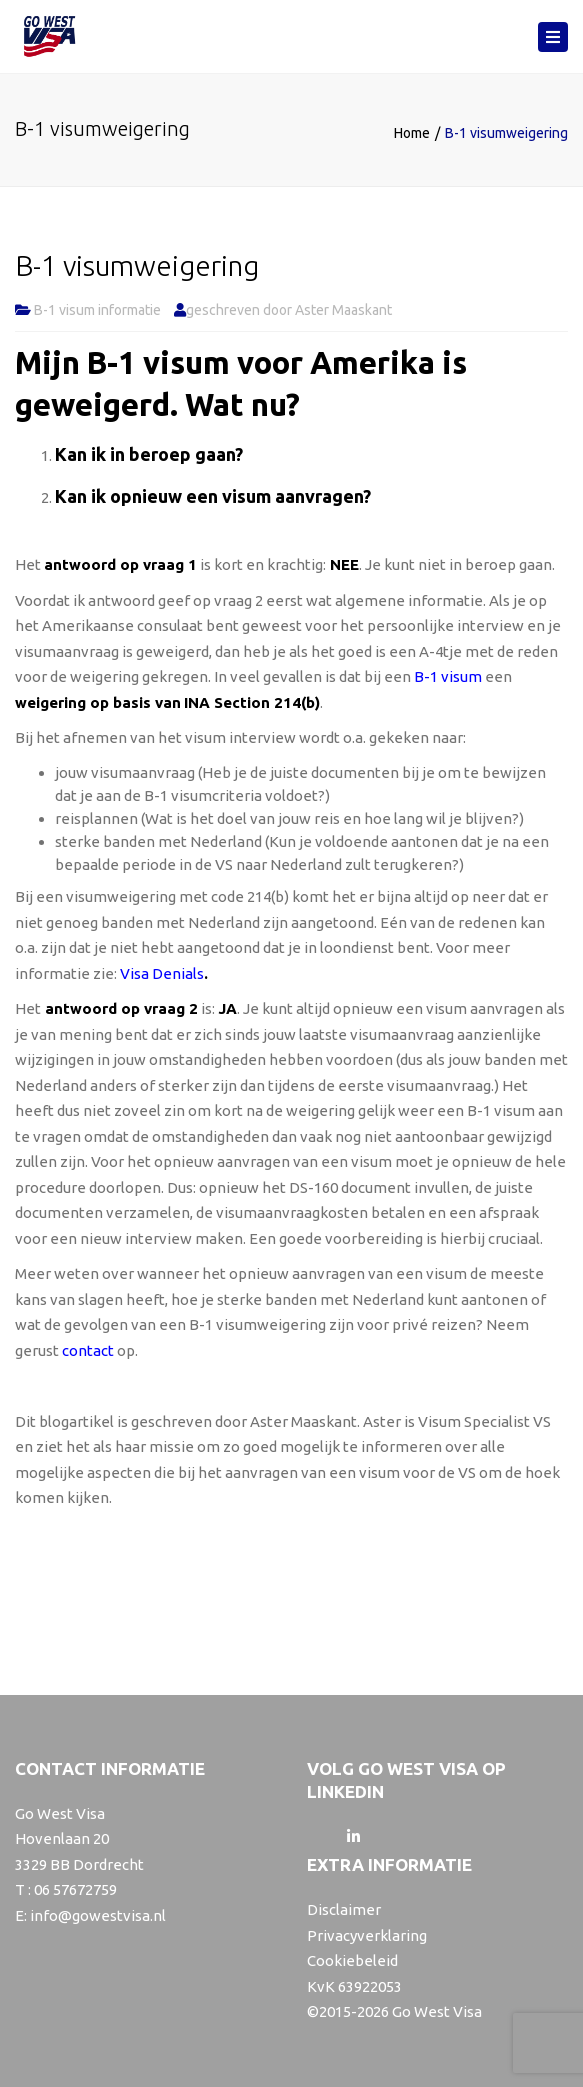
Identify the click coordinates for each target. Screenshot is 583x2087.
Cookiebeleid (352, 1960)
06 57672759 (75, 1889)
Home (412, 133)
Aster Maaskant (343, 310)
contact (88, 1350)
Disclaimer (344, 1909)
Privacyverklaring (367, 1935)
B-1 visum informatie (97, 310)
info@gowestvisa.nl (98, 1915)
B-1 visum (448, 676)
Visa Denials (162, 973)
